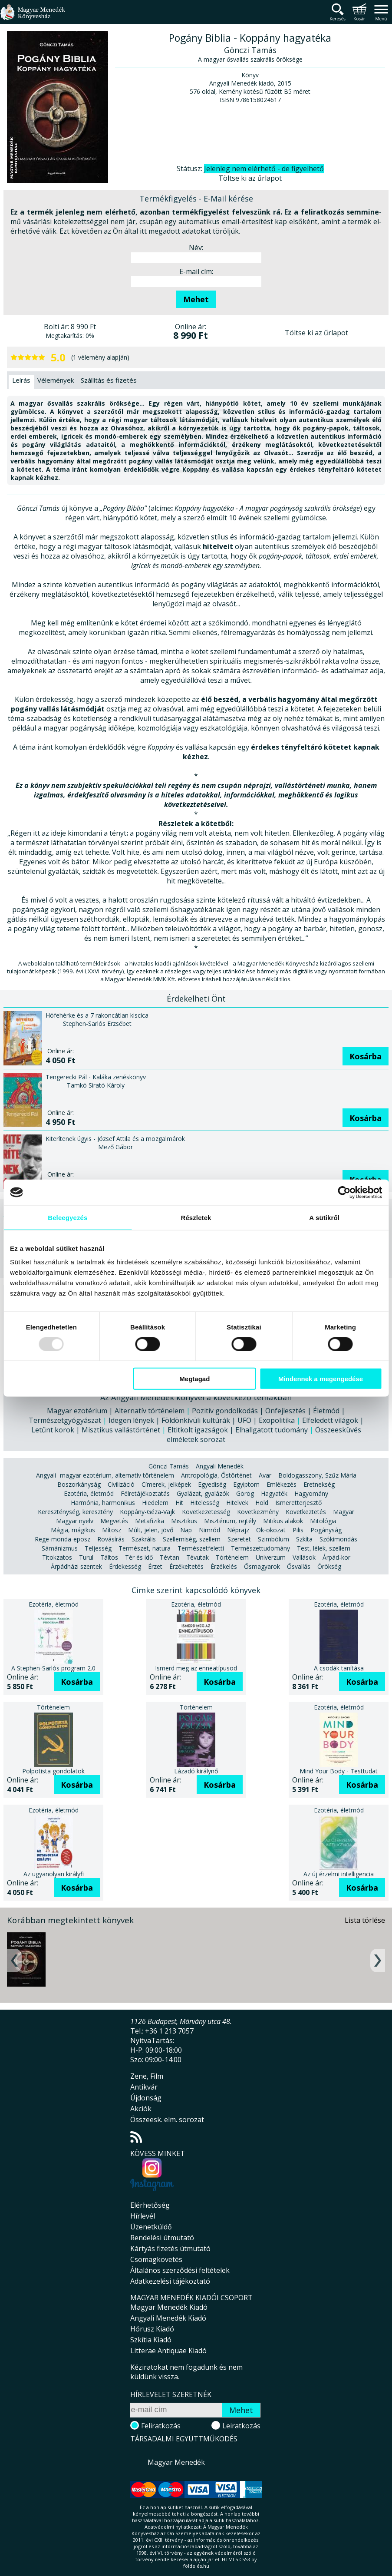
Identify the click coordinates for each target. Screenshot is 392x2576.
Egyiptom (246, 1484)
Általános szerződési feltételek (180, 2270)
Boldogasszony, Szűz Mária (317, 1475)
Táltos (109, 1557)
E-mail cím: (196, 271)
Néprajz (238, 1530)
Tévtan (169, 1557)
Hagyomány (311, 1493)
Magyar (343, 1512)
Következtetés (306, 1512)
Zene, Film (146, 2076)
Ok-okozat (271, 1530)
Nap (186, 1530)
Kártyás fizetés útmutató (170, 2248)
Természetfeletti (201, 1548)
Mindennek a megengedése (320, 1378)
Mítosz (111, 1530)
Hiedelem (155, 1502)
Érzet (155, 1566)
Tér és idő (139, 1557)
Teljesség (98, 1548)
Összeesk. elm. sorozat (167, 2119)
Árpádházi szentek (76, 1566)
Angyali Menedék (220, 1466)
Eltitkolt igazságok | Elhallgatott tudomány (238, 1430)
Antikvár (144, 2087)
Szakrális (144, 1539)
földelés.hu (196, 2566)
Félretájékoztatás (145, 1493)
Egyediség (212, 1484)
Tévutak (197, 1557)
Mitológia (323, 1521)
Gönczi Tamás (168, 1466)
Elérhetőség (150, 2205)
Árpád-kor (336, 1557)
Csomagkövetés (156, 2259)
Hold (261, 1502)
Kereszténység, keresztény (75, 1512)
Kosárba (365, 1056)
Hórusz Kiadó (152, 2329)
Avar (265, 1475)
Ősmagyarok (262, 1566)
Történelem (232, 1557)
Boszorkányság (79, 1484)
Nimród (209, 1530)
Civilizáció (121, 1484)
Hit (179, 1502)
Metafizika (149, 1521)
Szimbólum (273, 1539)
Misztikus (184, 1521)
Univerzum (271, 1557)
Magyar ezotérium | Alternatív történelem (115, 1410)
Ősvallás (298, 1566)
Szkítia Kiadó (150, 2340)
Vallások (304, 1557)
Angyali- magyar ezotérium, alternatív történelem (105, 1475)
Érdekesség (125, 1566)
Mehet (196, 299)
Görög (245, 1493)
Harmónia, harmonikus (103, 1502)
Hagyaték (274, 1493)
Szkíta (304, 1539)
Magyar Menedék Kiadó (169, 2307)
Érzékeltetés (186, 1566)
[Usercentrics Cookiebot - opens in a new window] (344, 1192)
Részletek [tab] (196, 1217)
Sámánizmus (60, 1548)
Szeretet (239, 1539)
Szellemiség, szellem (192, 1539)
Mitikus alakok (283, 1521)
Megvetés (114, 1521)
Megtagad (194, 1378)
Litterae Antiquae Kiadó (168, 2350)
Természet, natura (145, 1548)
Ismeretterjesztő (298, 1502)
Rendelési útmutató (162, 2237)
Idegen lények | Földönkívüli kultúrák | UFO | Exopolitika (202, 1420)
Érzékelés (224, 1566)
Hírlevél (142, 2216)
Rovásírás (111, 1539)
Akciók (141, 2108)
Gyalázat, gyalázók (203, 1493)
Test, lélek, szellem (323, 1548)
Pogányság (326, 1530)
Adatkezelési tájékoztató (170, 2281)
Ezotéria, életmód (89, 1493)
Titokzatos (57, 1557)
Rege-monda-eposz (62, 1539)
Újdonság (145, 2098)
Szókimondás (338, 1539)
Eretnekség (319, 1484)
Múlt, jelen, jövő (150, 1530)
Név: (196, 247)
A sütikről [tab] (324, 1217)
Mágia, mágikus (73, 1530)
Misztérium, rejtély (230, 1521)
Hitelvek (237, 1502)
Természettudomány (260, 1548)
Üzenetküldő (151, 2227)
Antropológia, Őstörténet (216, 1475)
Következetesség (206, 1512)
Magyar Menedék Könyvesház (32, 17)
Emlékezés (281, 1484)
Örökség (329, 1566)
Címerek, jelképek (166, 1484)
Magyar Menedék (176, 2462)
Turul (86, 1557)
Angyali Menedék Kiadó (168, 2318)
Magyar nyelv (74, 1521)
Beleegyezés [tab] (67, 1217)
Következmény (258, 1512)
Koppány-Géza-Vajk (147, 1512)
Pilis (298, 1530)
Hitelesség (204, 1502)
